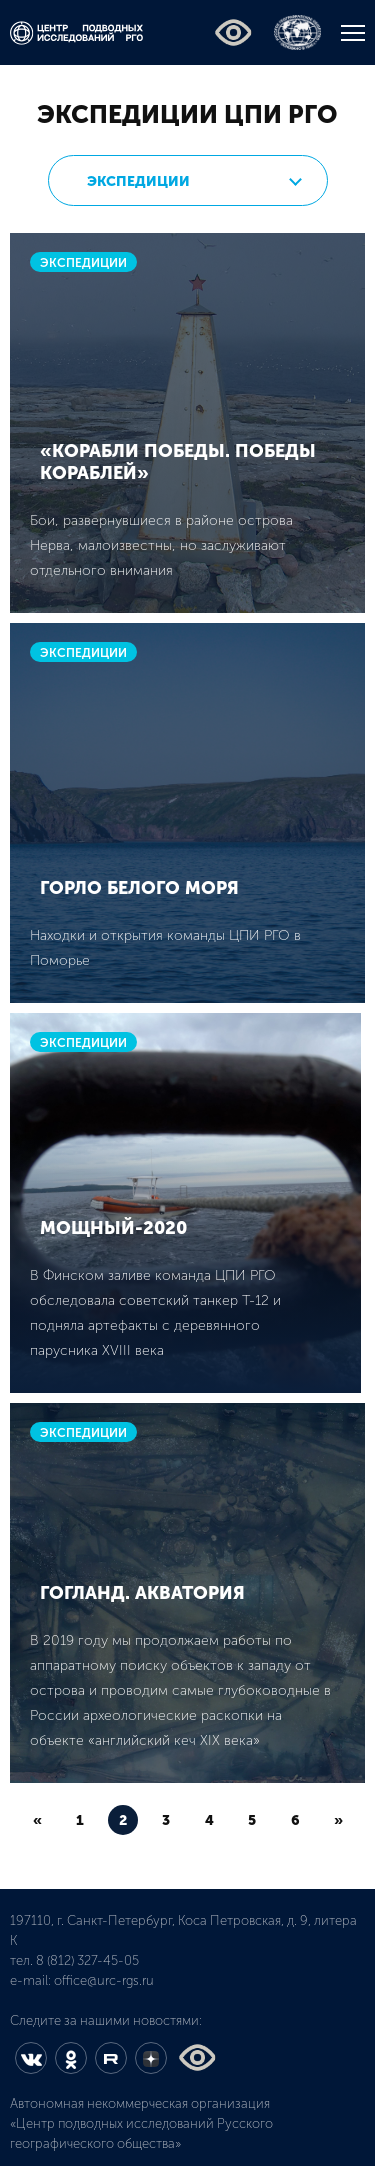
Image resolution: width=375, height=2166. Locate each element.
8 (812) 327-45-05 (87, 1960)
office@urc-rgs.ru (104, 1980)
